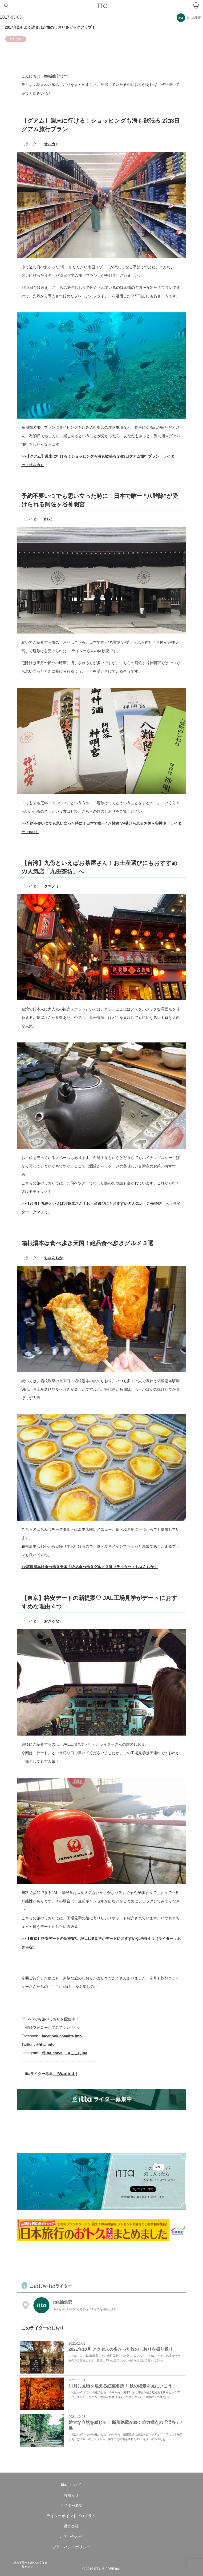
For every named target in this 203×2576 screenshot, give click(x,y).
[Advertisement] (102, 2260)
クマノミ (51, 886)
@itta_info (45, 2045)
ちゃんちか (53, 1258)
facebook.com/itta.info (62, 2036)
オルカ (49, 144)
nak (47, 519)
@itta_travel (52, 2053)
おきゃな (51, 1621)
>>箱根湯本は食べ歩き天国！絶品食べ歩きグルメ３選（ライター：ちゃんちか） (89, 1567)
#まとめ (16, 39)
